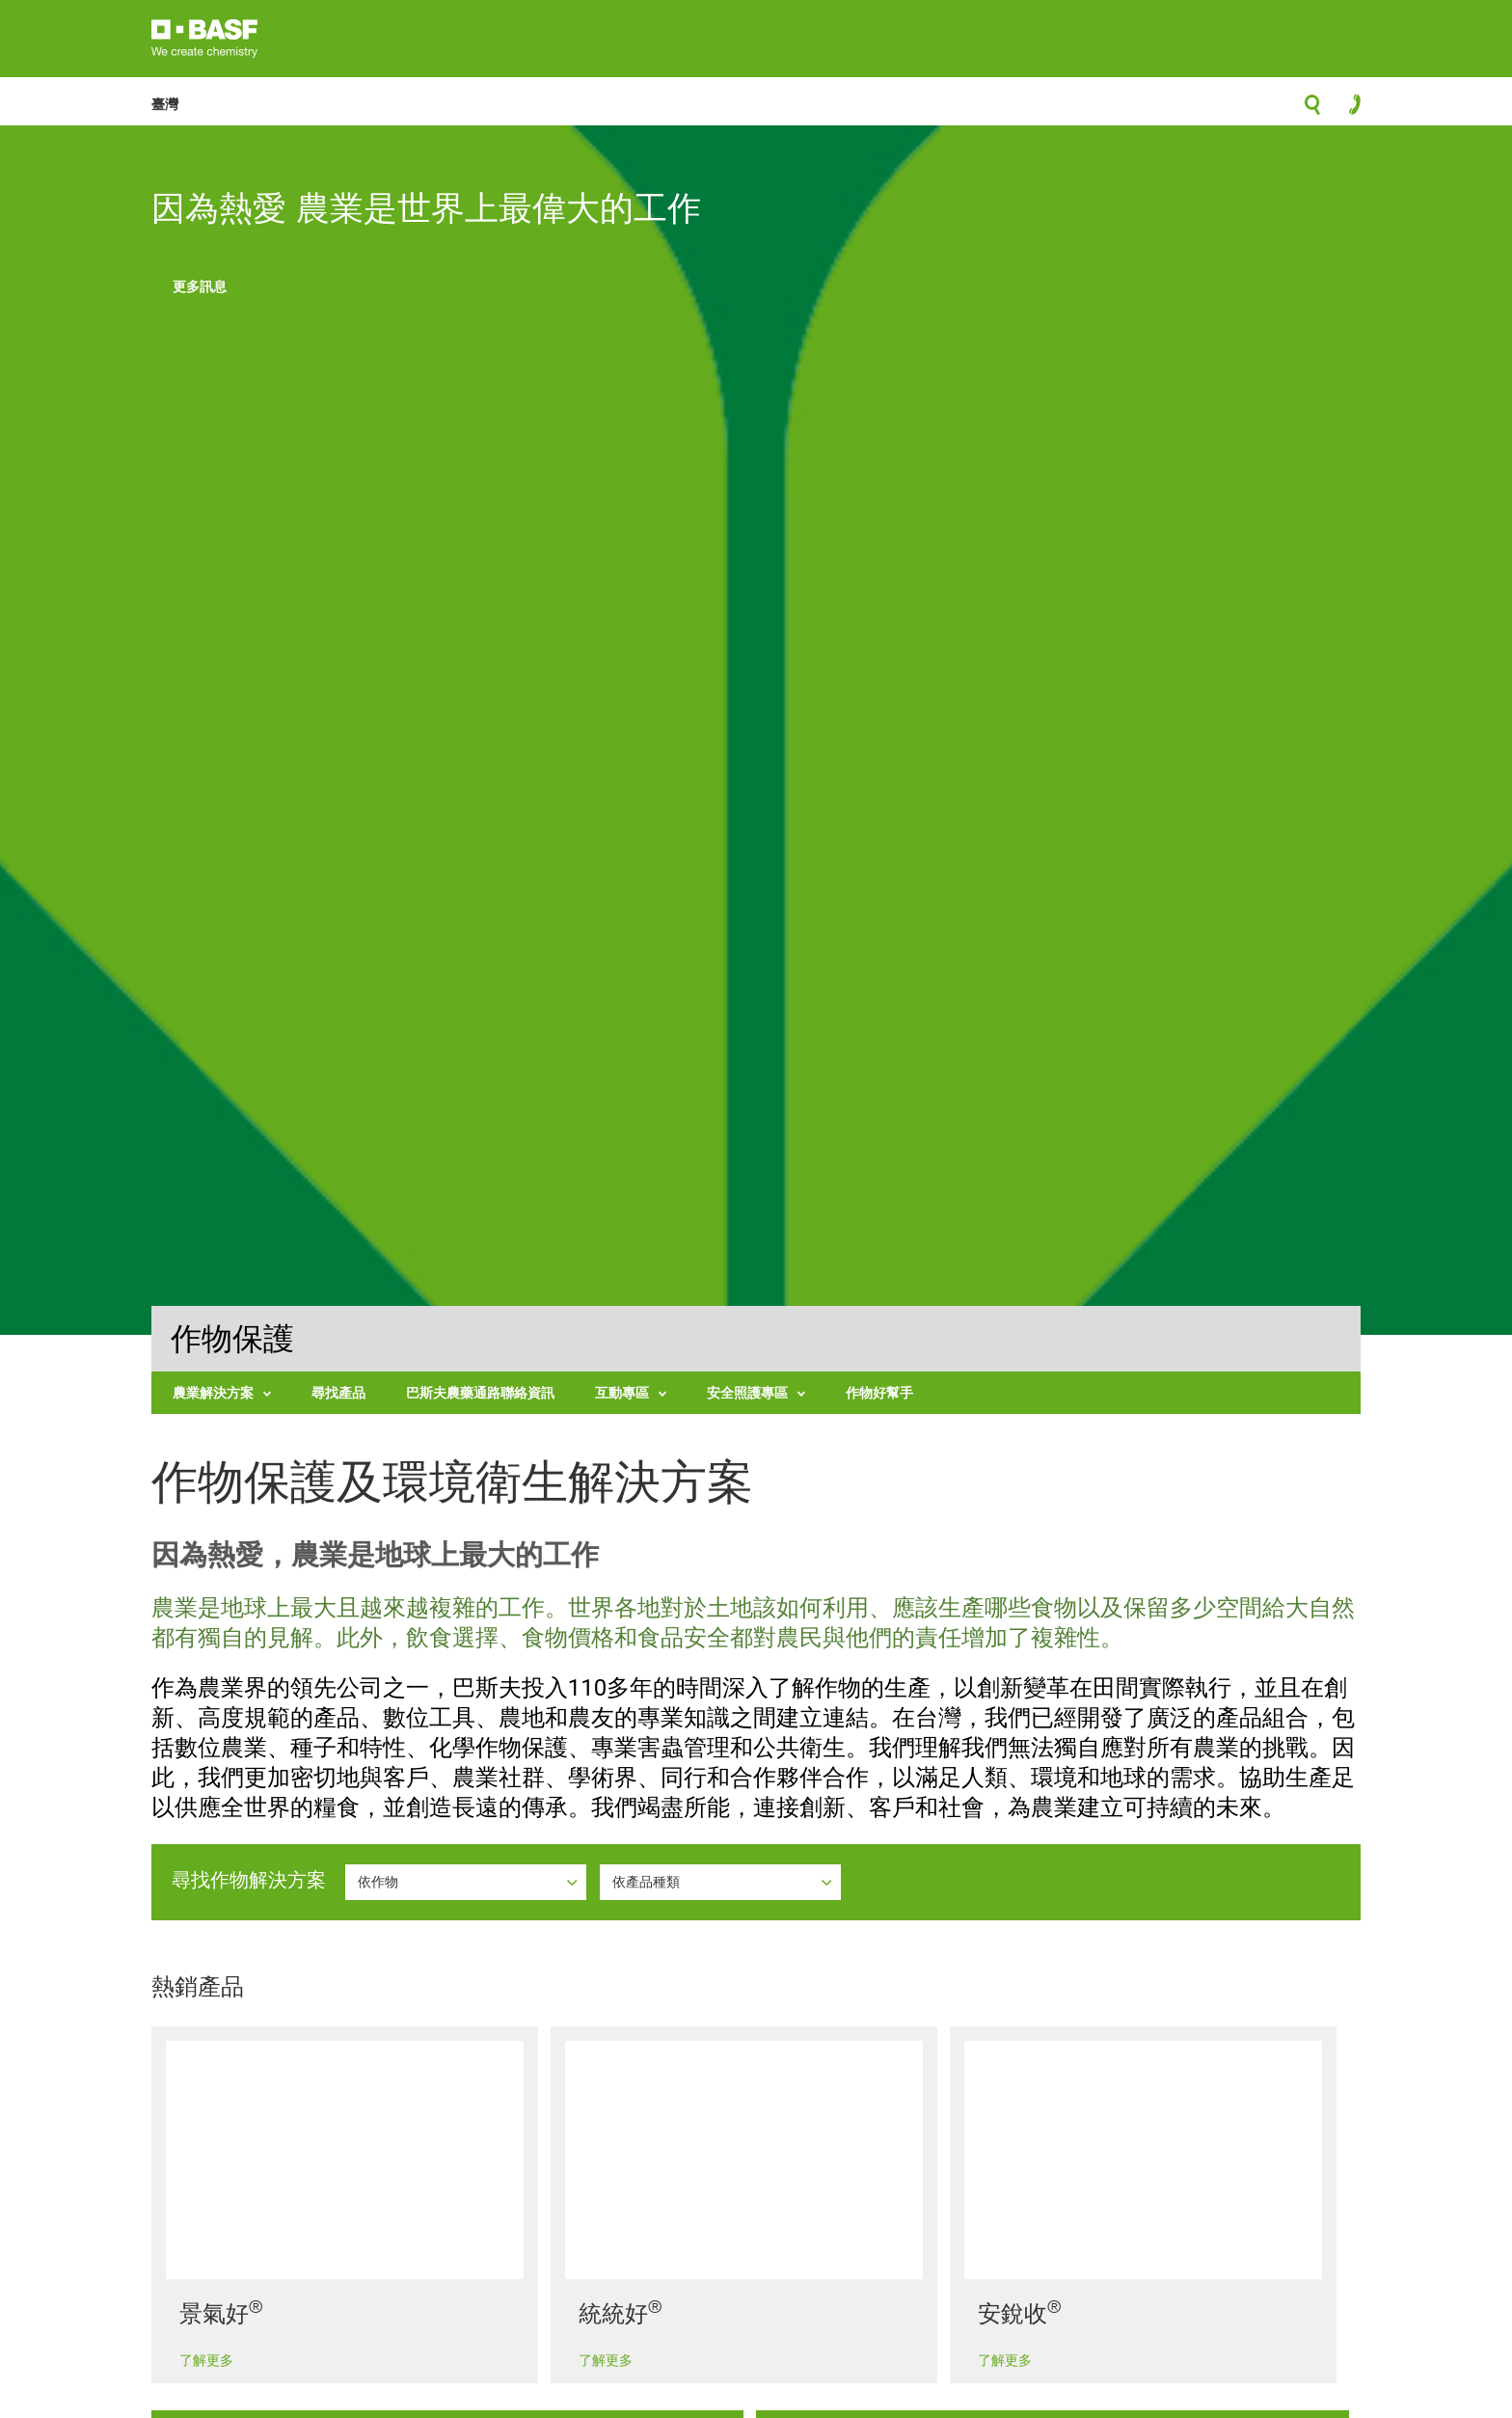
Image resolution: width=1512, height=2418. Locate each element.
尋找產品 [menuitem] (338, 1392)
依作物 (380, 1881)
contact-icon (1348, 109)
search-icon (1312, 110)
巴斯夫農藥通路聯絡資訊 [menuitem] (480, 1392)
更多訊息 (200, 286)
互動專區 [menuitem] (622, 1392)
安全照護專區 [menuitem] (747, 1392)
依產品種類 (648, 1881)
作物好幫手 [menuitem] (879, 1392)
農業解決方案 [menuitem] (213, 1392)
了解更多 (206, 2360)
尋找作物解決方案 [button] (249, 1879)
